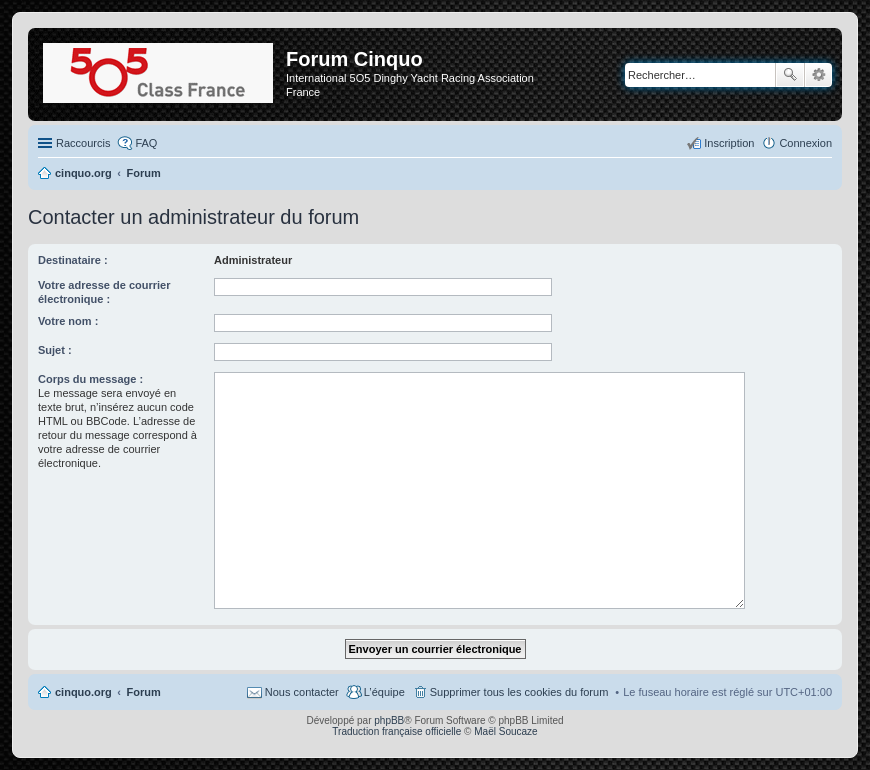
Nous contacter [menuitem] (302, 692)
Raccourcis (83, 143)
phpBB (389, 720)
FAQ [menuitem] (146, 143)
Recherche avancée (818, 75)
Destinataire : (73, 260)
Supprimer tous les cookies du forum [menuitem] (519, 692)
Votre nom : (68, 321)
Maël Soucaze (505, 731)
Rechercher (790, 75)
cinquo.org (83, 692)
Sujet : (55, 350)
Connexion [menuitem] (805, 143)
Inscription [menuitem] (729, 143)
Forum (144, 692)
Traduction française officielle (396, 731)
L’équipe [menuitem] (384, 692)
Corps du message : (90, 379)
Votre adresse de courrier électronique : (104, 292)
